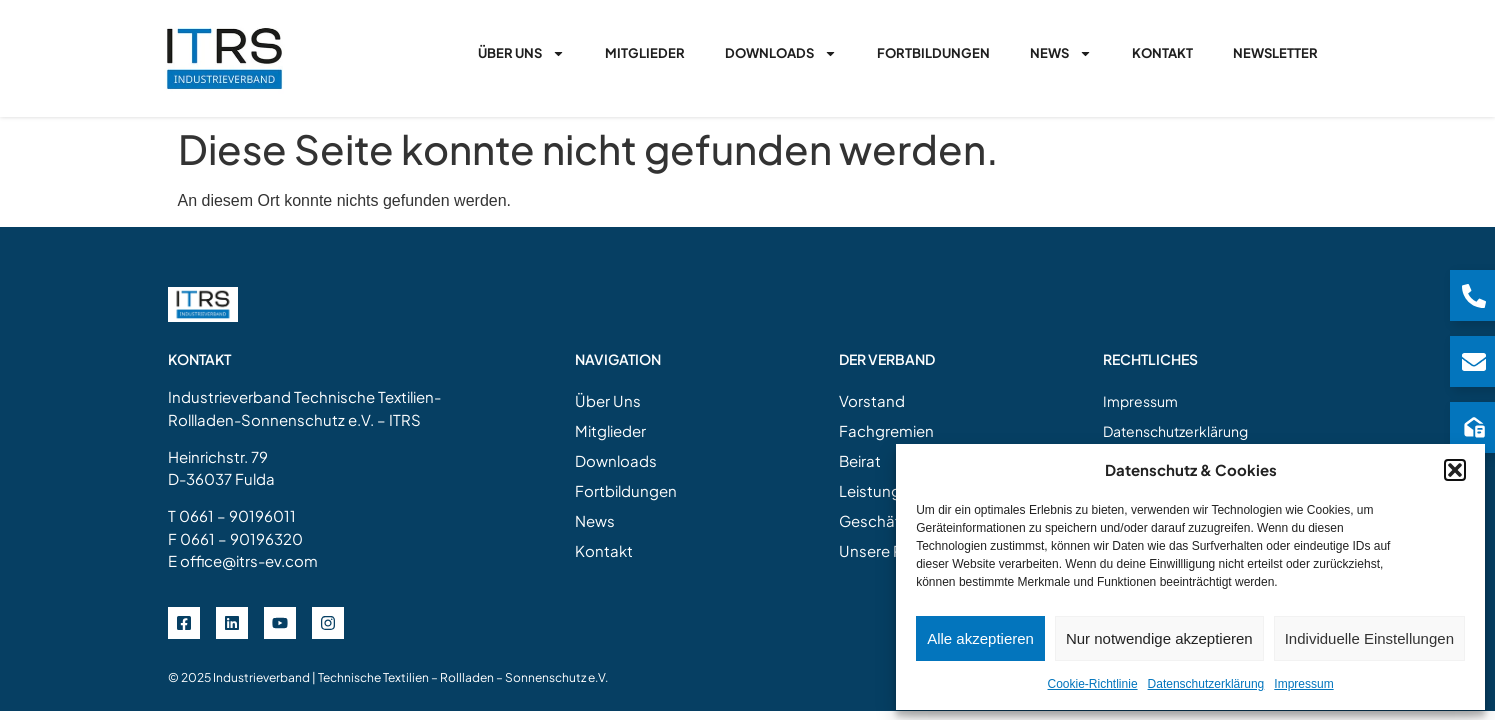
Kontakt (1162, 53)
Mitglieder (645, 53)
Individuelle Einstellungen (1369, 638)
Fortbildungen (933, 53)
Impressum (1303, 684)
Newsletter (1275, 53)
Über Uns (521, 53)
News (1061, 53)
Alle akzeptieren (980, 638)
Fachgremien (886, 430)
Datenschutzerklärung (1206, 684)
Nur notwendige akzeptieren (1159, 638)
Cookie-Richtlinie (1093, 684)
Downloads (781, 53)
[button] (1455, 470)
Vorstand (872, 400)
